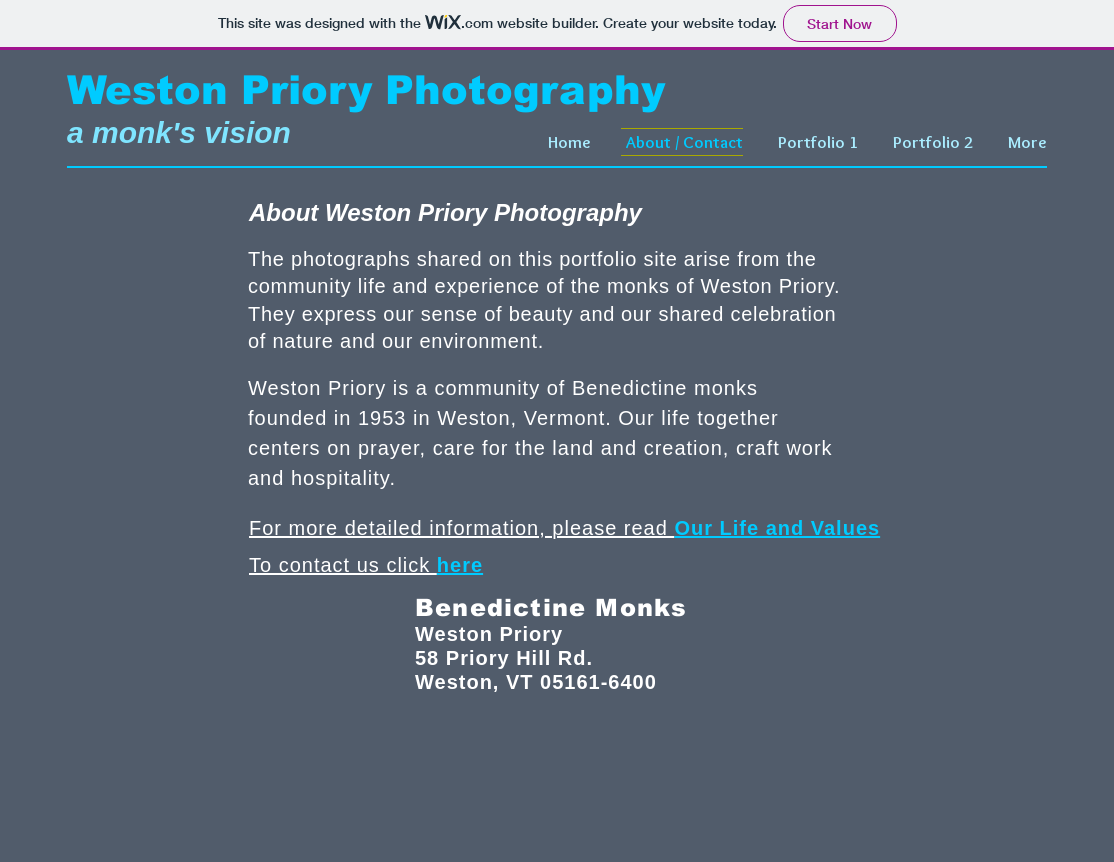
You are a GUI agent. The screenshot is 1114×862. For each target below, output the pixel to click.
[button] (815, 142)
